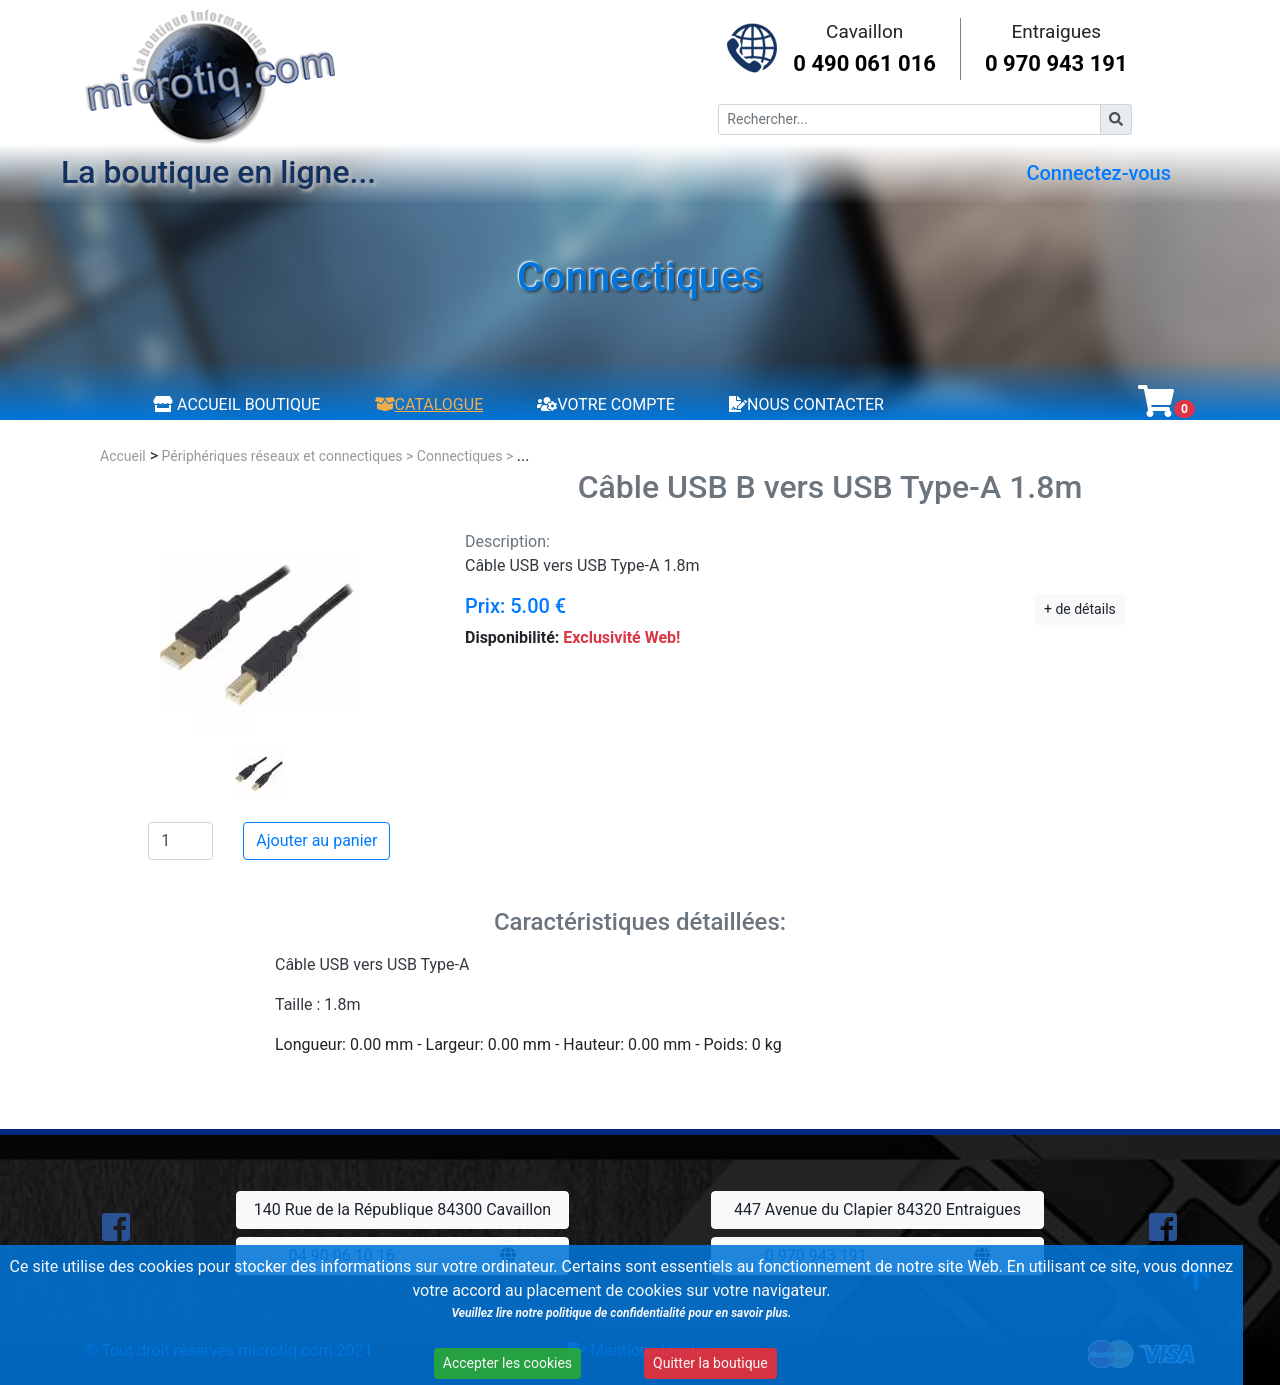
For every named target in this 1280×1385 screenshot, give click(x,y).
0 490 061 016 (864, 63)
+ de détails (1080, 609)
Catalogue (429, 404)
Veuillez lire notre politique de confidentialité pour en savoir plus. (563, 1325)
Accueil (123, 456)
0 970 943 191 (1056, 63)
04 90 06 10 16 (342, 1255)
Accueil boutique (236, 404)
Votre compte (605, 404)
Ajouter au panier (316, 840)
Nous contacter (806, 404)
